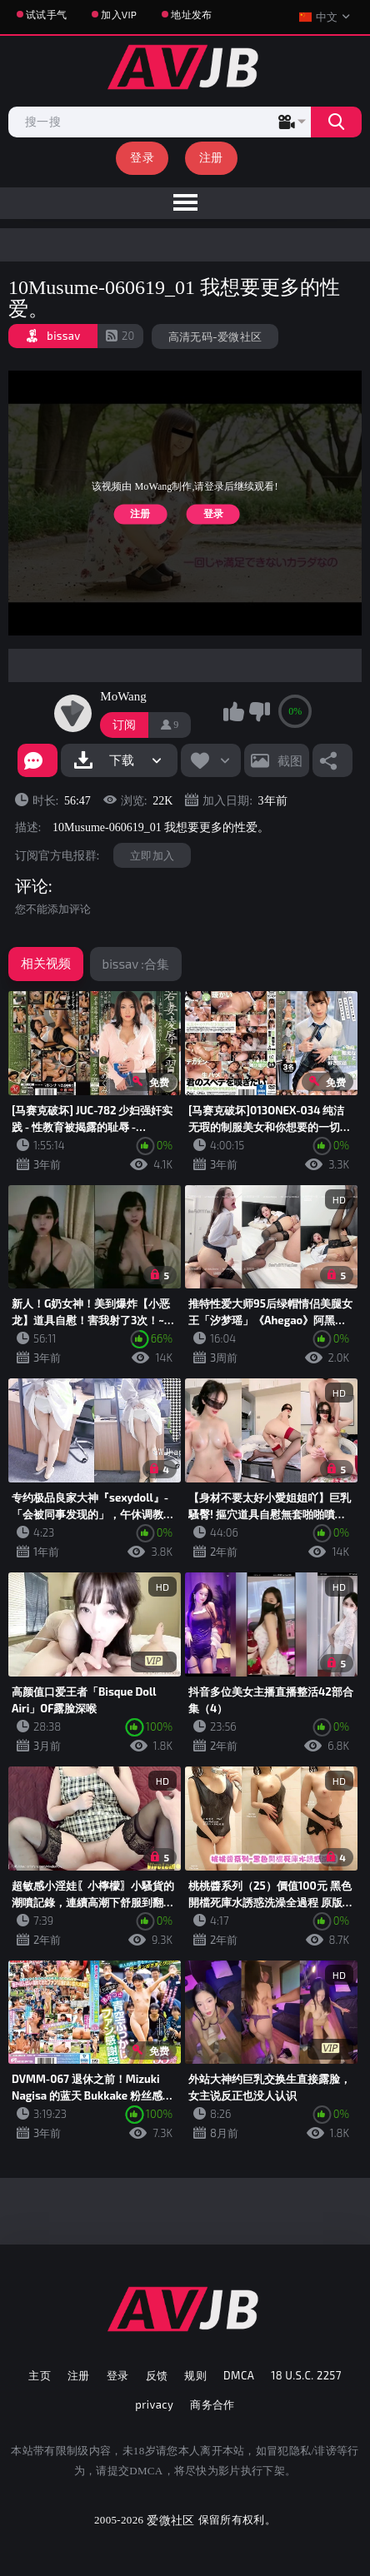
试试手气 (46, 14)
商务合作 (212, 2404)
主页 (39, 2375)
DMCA (238, 2375)
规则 (195, 2375)
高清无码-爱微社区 (215, 336)
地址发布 (191, 14)
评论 (31, 886)
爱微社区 (170, 2520)
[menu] (185, 203)
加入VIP (119, 14)
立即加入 (152, 855)
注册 (211, 157)
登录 (142, 157)
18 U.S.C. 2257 (306, 2375)
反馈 (157, 2375)
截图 (290, 760)
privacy (154, 2404)
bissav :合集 (135, 963)
